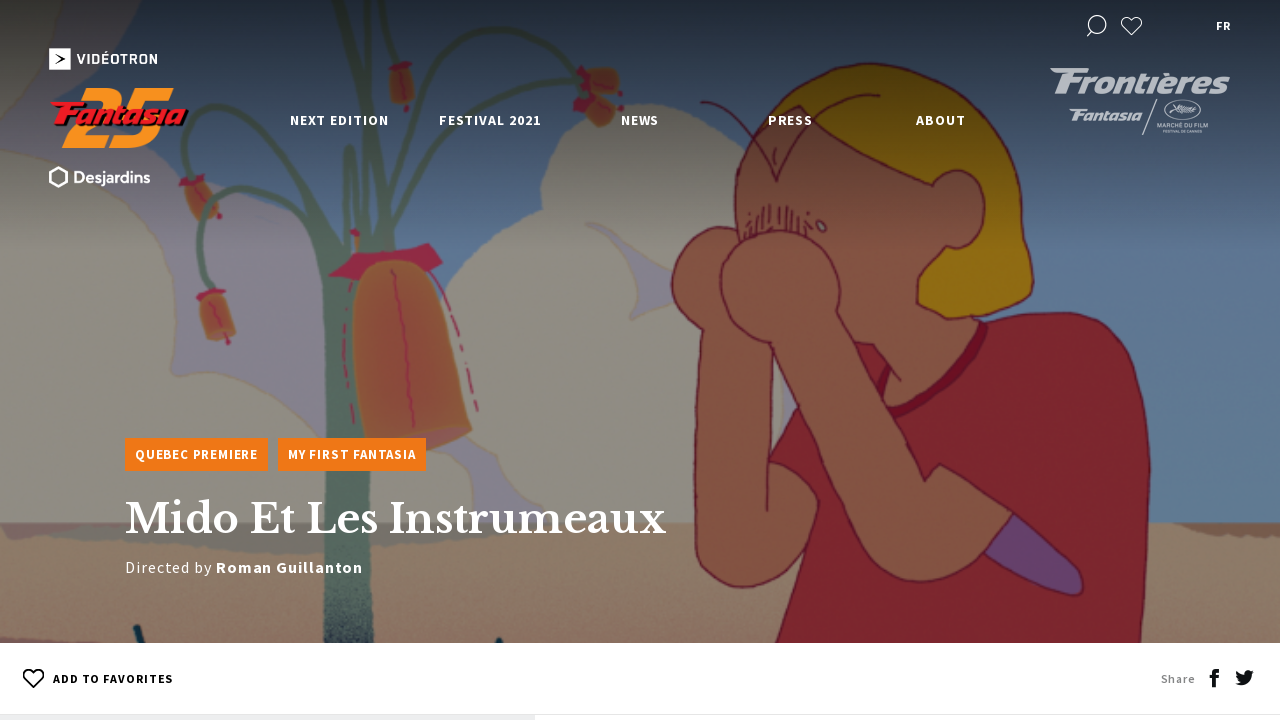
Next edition (339, 120)
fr (1223, 25)
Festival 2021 (490, 120)
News (640, 120)
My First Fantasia (352, 454)
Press (791, 120)
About (941, 120)
